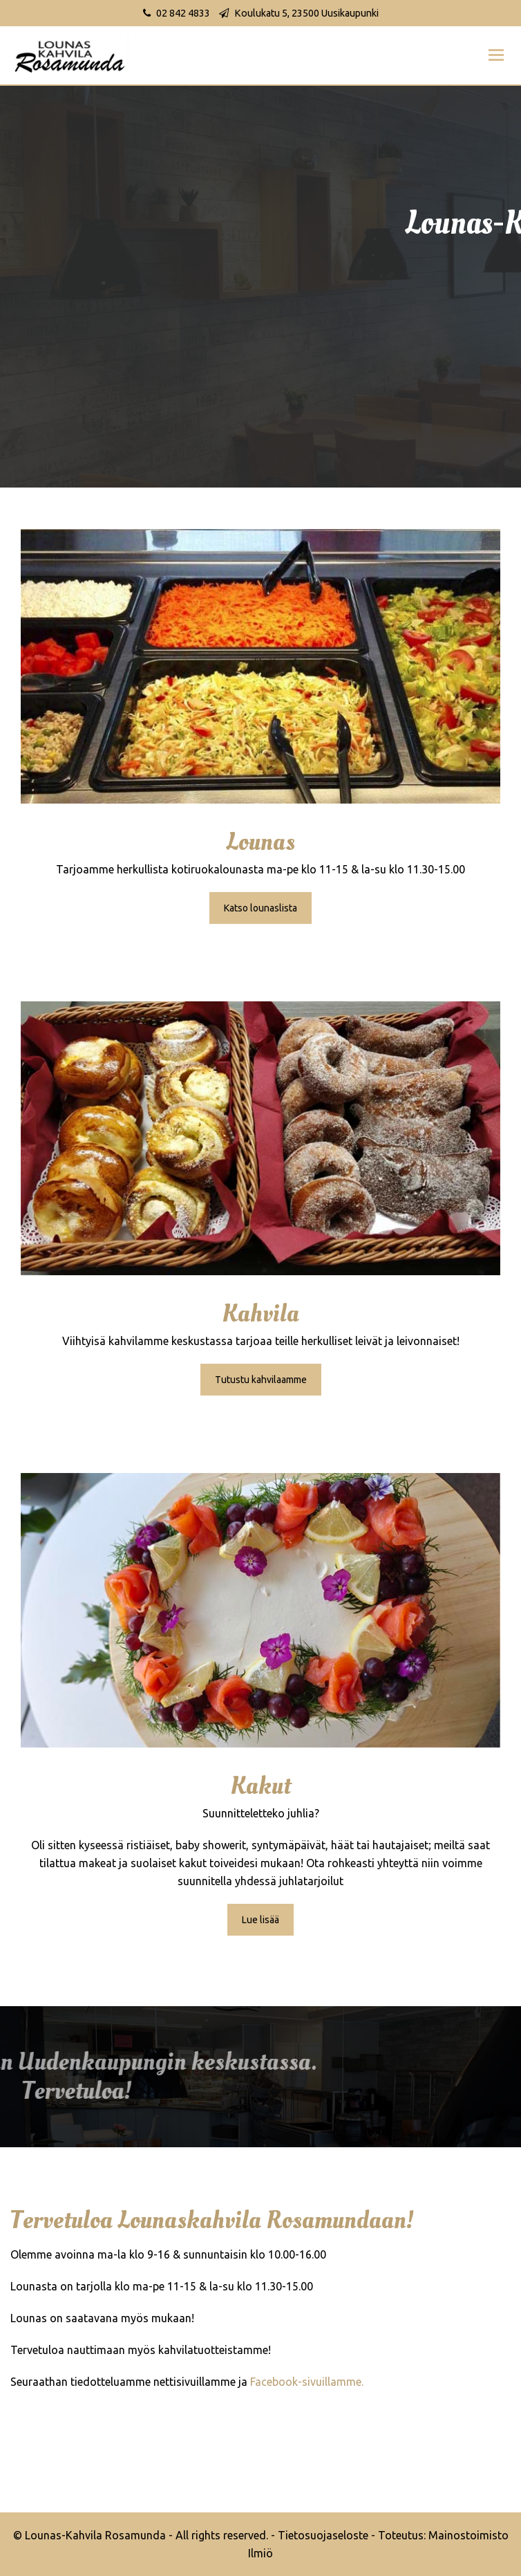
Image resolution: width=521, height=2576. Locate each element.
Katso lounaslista (260, 908)
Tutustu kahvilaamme (261, 1379)
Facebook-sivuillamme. (306, 2381)
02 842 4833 (183, 13)
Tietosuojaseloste (323, 2535)
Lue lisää (260, 1919)
